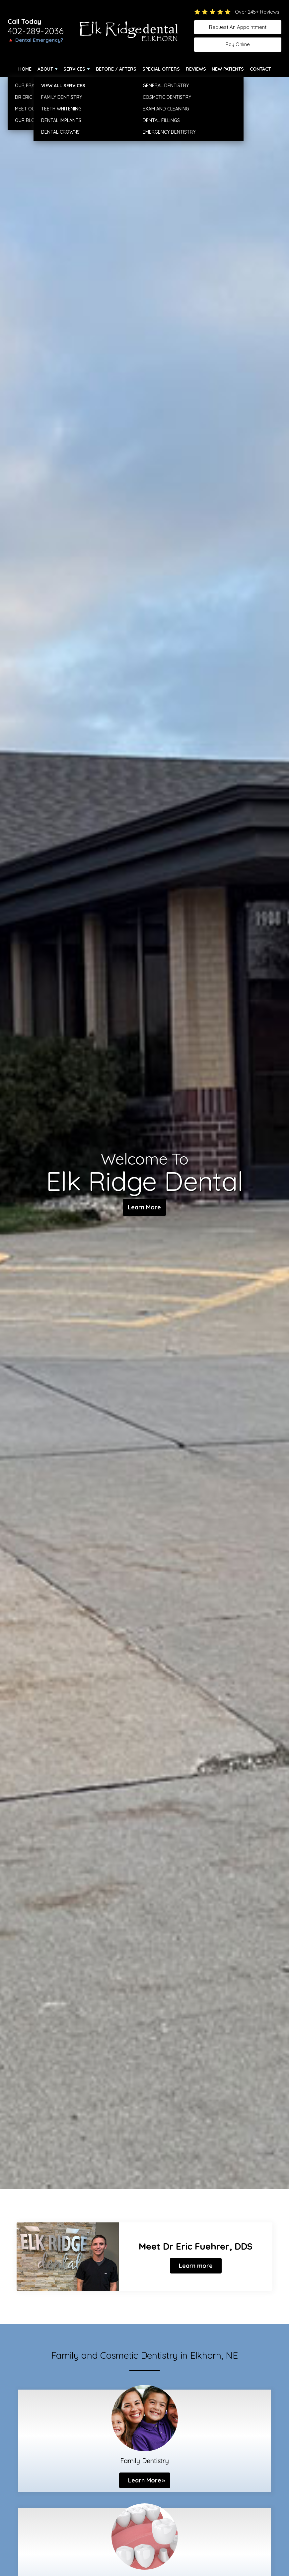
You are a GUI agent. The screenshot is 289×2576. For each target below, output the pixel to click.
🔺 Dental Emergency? (35, 40)
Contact (260, 69)
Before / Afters (116, 69)
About (45, 69)
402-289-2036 (36, 30)
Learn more (196, 2266)
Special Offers (161, 69)
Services (74, 69)
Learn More (144, 1208)
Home (25, 69)
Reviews (196, 69)
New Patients (228, 69)
